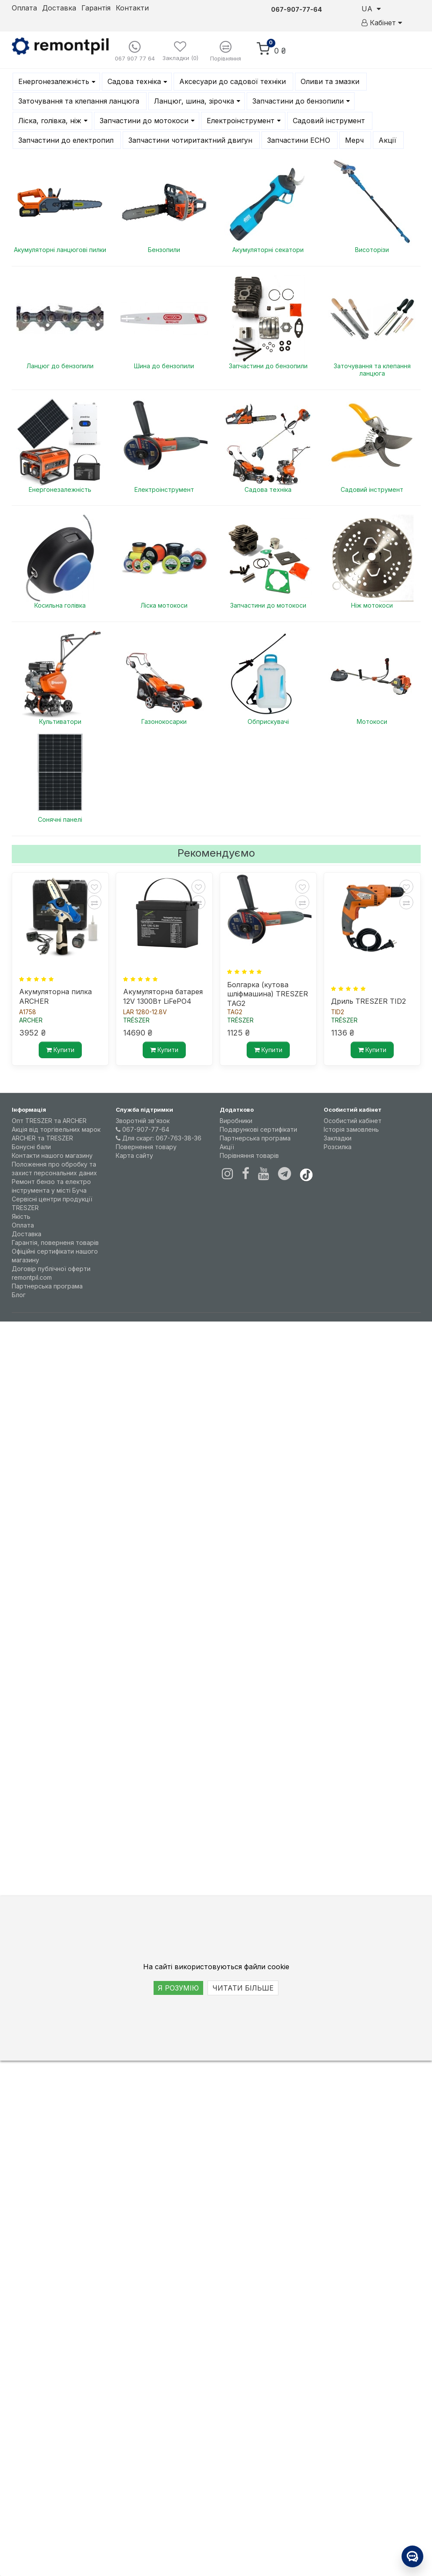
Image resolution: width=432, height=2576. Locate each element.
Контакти (132, 7)
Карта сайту (134, 1155)
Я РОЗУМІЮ (178, 1988)
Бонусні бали (31, 1146)
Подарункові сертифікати (258, 1129)
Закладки (338, 1138)
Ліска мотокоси (164, 605)
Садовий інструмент (372, 489)
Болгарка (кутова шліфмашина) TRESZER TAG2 (267, 993)
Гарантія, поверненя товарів (55, 1242)
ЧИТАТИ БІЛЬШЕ (243, 1988)
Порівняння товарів (249, 1155)
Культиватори (60, 721)
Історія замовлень (351, 1129)
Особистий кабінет (353, 1120)
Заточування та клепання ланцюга (372, 369)
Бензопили (164, 249)
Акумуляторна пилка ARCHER (55, 996)
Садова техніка (267, 489)
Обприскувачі (268, 721)
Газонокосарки (164, 721)
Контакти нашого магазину (52, 1155)
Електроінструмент (164, 489)
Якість (21, 1216)
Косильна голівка (60, 605)
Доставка (59, 7)
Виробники (236, 1120)
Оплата (24, 7)
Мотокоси (372, 721)
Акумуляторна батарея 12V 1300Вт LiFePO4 (163, 996)
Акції (227, 1146)
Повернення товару (146, 1146)
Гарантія (96, 7)
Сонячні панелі (60, 819)
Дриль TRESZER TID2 (368, 1001)
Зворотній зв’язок (143, 1120)
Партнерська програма (47, 1286)
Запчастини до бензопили (268, 366)
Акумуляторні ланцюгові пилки (60, 249)
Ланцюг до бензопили (60, 366)
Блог (19, 1294)
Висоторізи (372, 249)
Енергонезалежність (60, 489)
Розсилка (338, 1146)
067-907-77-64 (142, 1129)
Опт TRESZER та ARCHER (49, 1120)
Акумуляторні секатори (268, 249)
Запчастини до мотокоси (268, 605)
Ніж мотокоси (372, 605)
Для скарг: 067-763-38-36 (158, 1138)
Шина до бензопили (164, 366)
